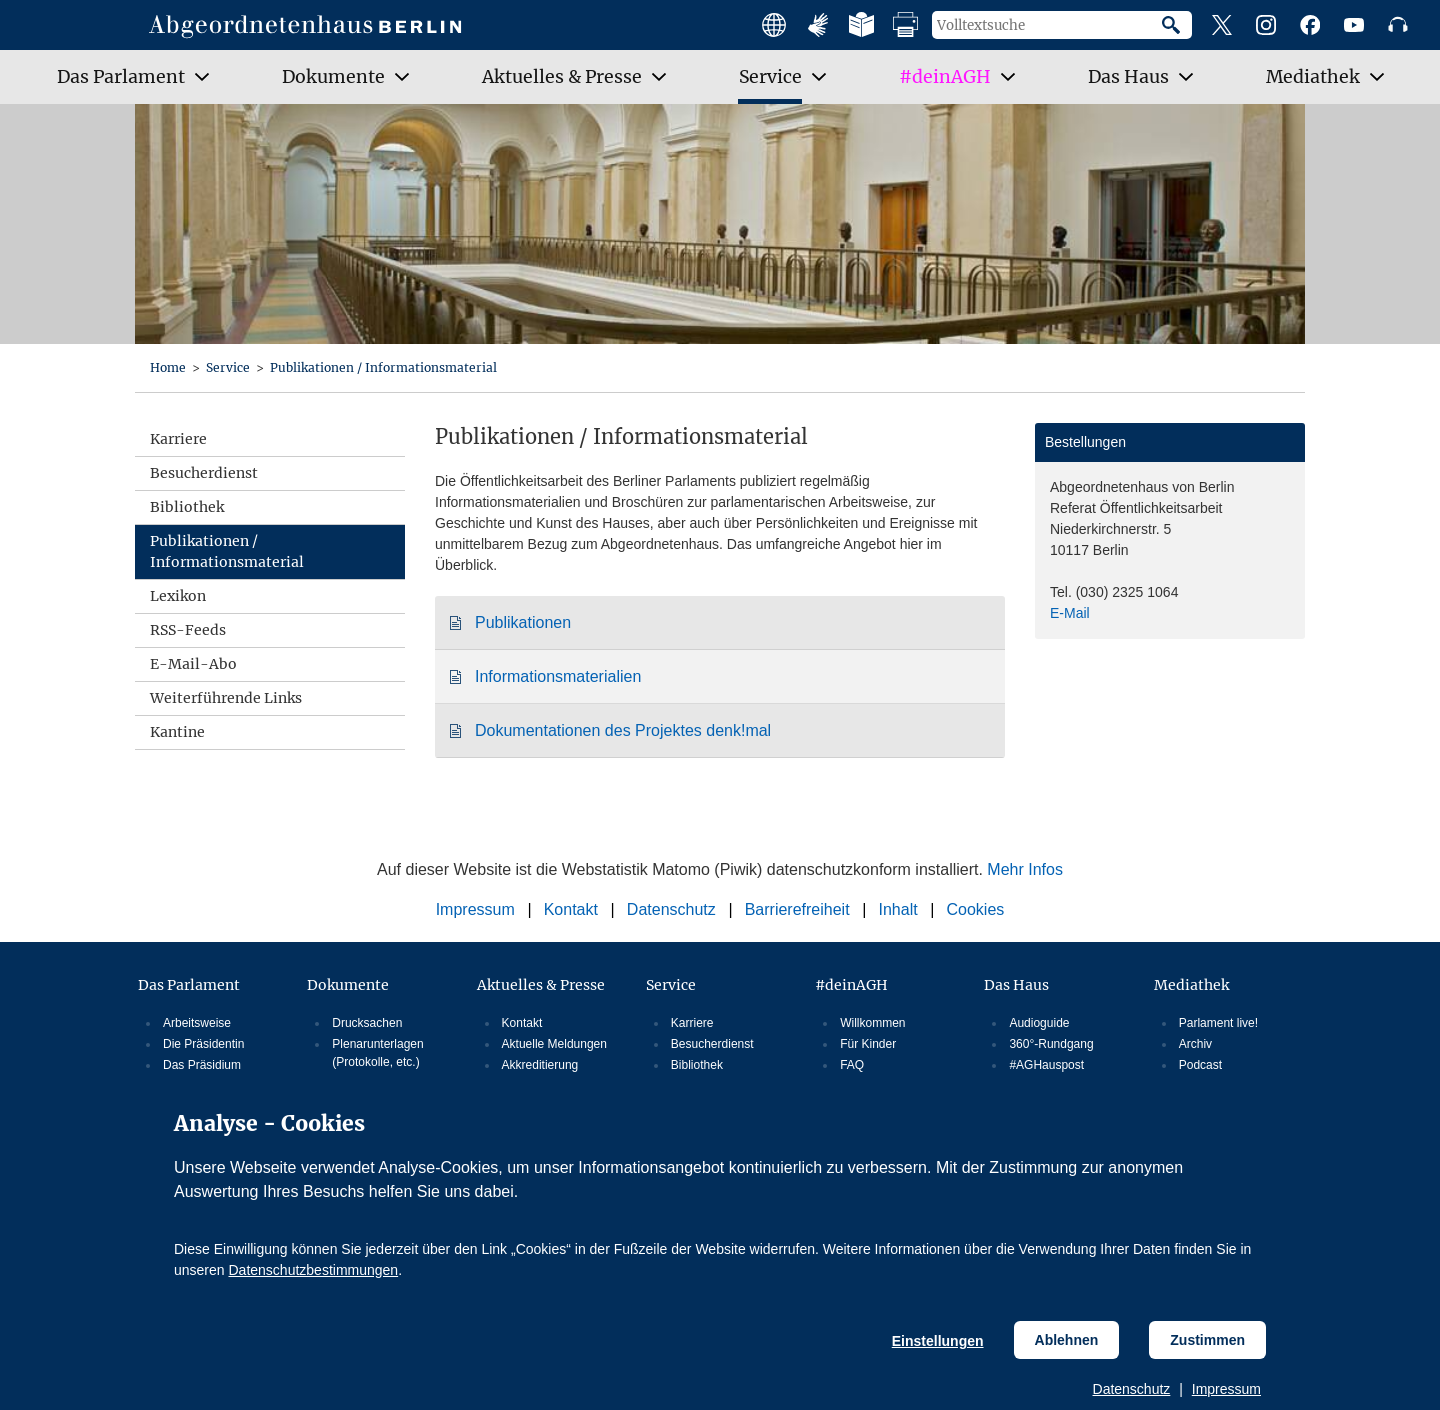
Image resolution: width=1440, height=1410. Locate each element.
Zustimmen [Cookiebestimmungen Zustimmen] (1207, 1340)
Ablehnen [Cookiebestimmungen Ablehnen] (1067, 1340)
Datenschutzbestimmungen (313, 1270)
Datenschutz (1132, 1389)
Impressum (1226, 1389)
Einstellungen (938, 1341)
